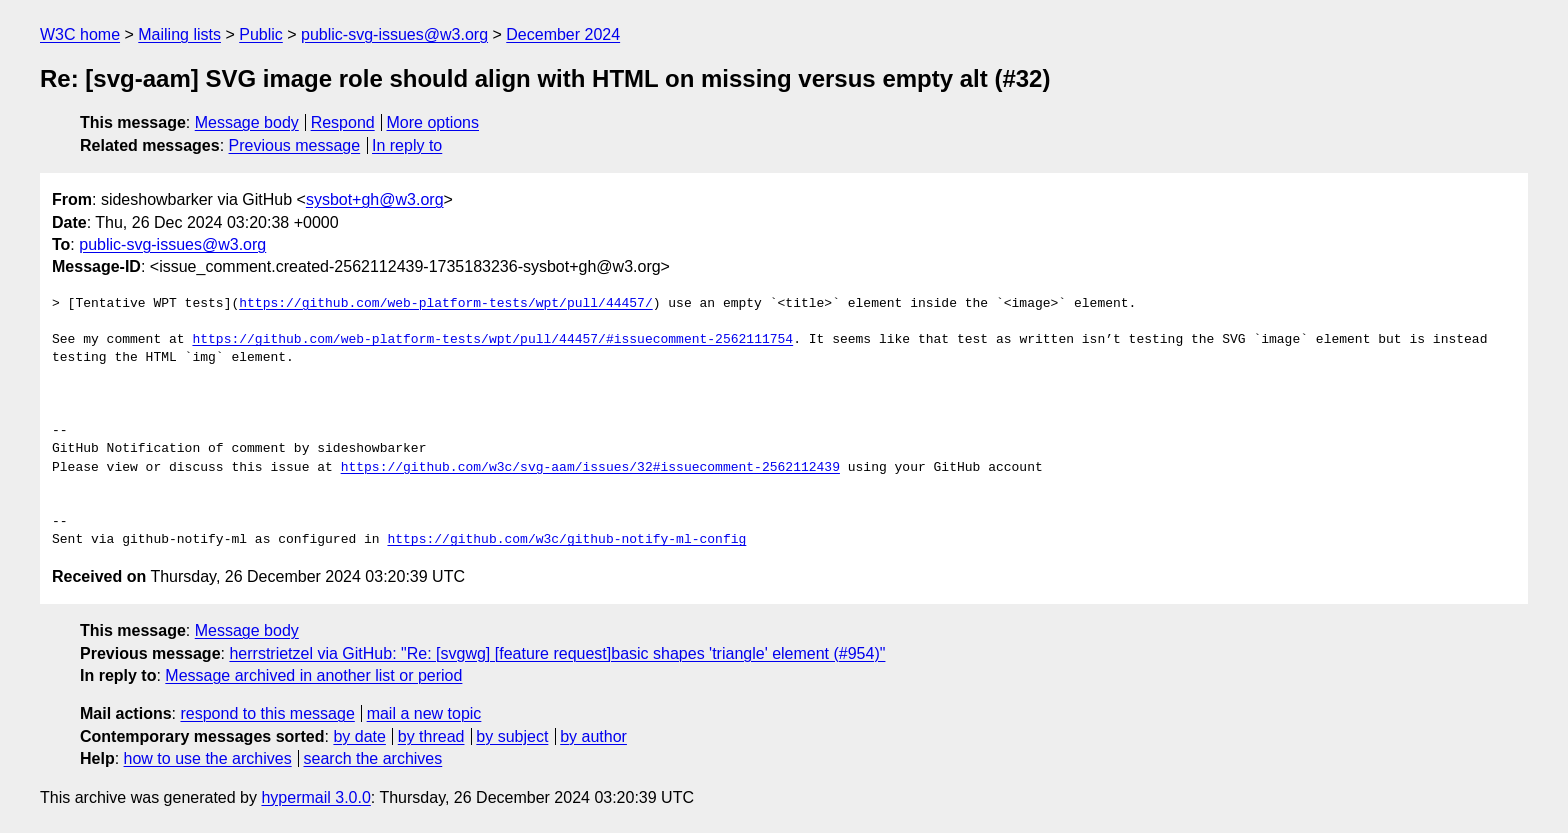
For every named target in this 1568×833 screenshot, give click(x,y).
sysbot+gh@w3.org (375, 199)
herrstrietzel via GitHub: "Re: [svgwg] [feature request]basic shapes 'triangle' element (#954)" (557, 653)
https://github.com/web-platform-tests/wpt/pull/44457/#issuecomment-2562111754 (492, 340)
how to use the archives (208, 758)
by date (359, 736)
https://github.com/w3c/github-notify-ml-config (566, 540)
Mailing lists (179, 34)
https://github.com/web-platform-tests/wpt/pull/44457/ (445, 304)
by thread (431, 736)
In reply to (407, 145)
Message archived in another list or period (313, 675)
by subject (512, 736)
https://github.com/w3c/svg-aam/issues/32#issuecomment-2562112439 (590, 468)
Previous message (295, 145)
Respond (343, 122)
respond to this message (267, 713)
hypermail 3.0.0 (315, 797)
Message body (247, 122)
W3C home (80, 34)
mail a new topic (424, 713)
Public (261, 34)
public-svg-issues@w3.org (394, 34)
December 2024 (563, 34)
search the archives (373, 758)
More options (433, 122)
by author (593, 736)
